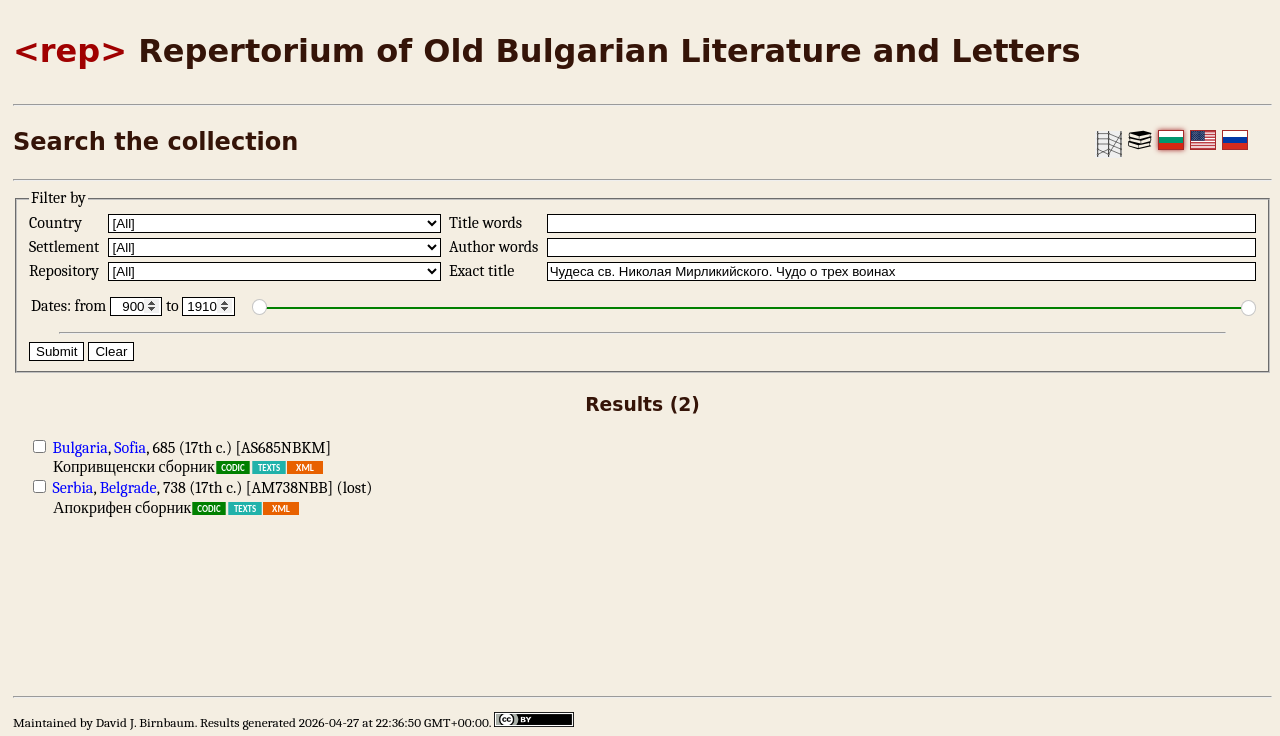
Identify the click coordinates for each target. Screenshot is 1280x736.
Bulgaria (80, 448)
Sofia (130, 448)
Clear (111, 351)
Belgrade (128, 488)
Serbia (73, 488)
